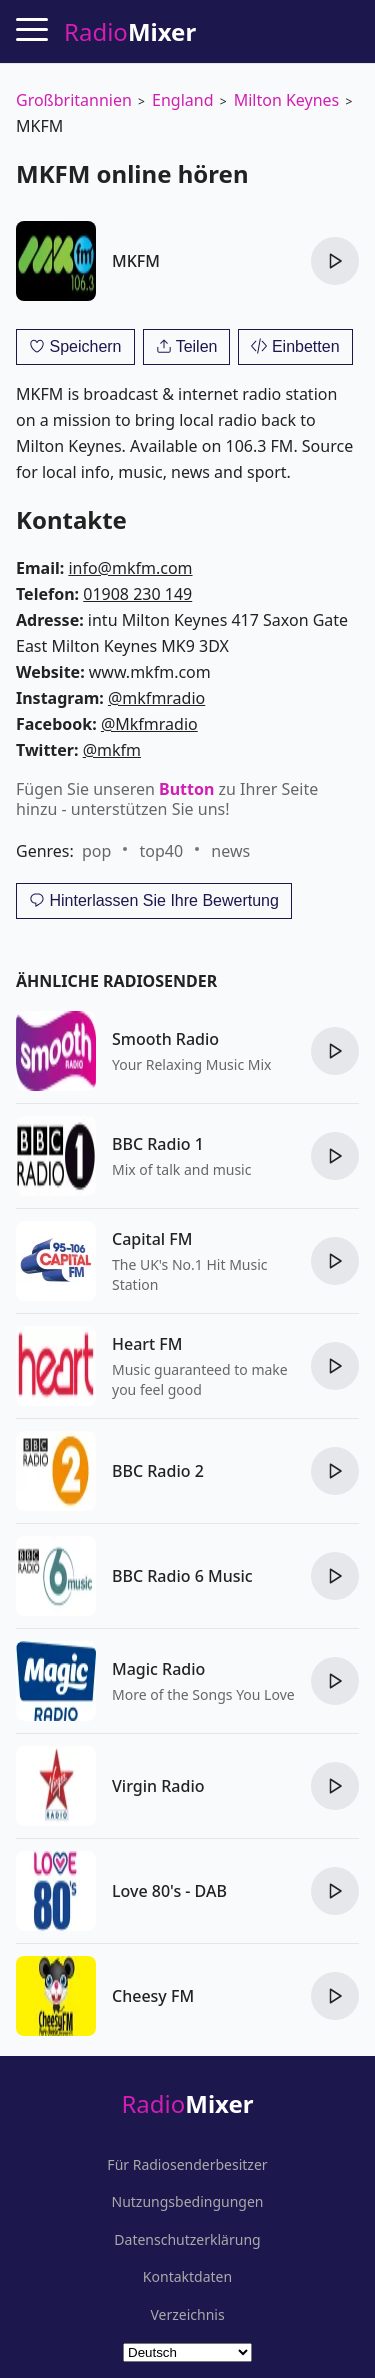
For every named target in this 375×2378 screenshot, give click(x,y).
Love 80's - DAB (169, 1891)
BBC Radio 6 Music (182, 1576)
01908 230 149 (137, 594)
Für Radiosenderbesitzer (187, 2165)
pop (96, 851)
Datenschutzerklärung (187, 2240)
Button (186, 789)
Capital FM (152, 1239)
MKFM (136, 261)
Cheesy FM (153, 1996)
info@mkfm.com (130, 568)
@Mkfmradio (149, 724)
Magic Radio (158, 1669)
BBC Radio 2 (158, 1471)
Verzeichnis (187, 2315)
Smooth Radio (165, 1039)
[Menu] (32, 29)
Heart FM (147, 1344)
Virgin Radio (158, 1786)
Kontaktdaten (187, 2277)
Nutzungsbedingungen (188, 2202)
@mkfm (112, 750)
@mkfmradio (156, 698)
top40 (162, 851)
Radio (187, 2103)
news (230, 851)
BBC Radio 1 (158, 1144)
